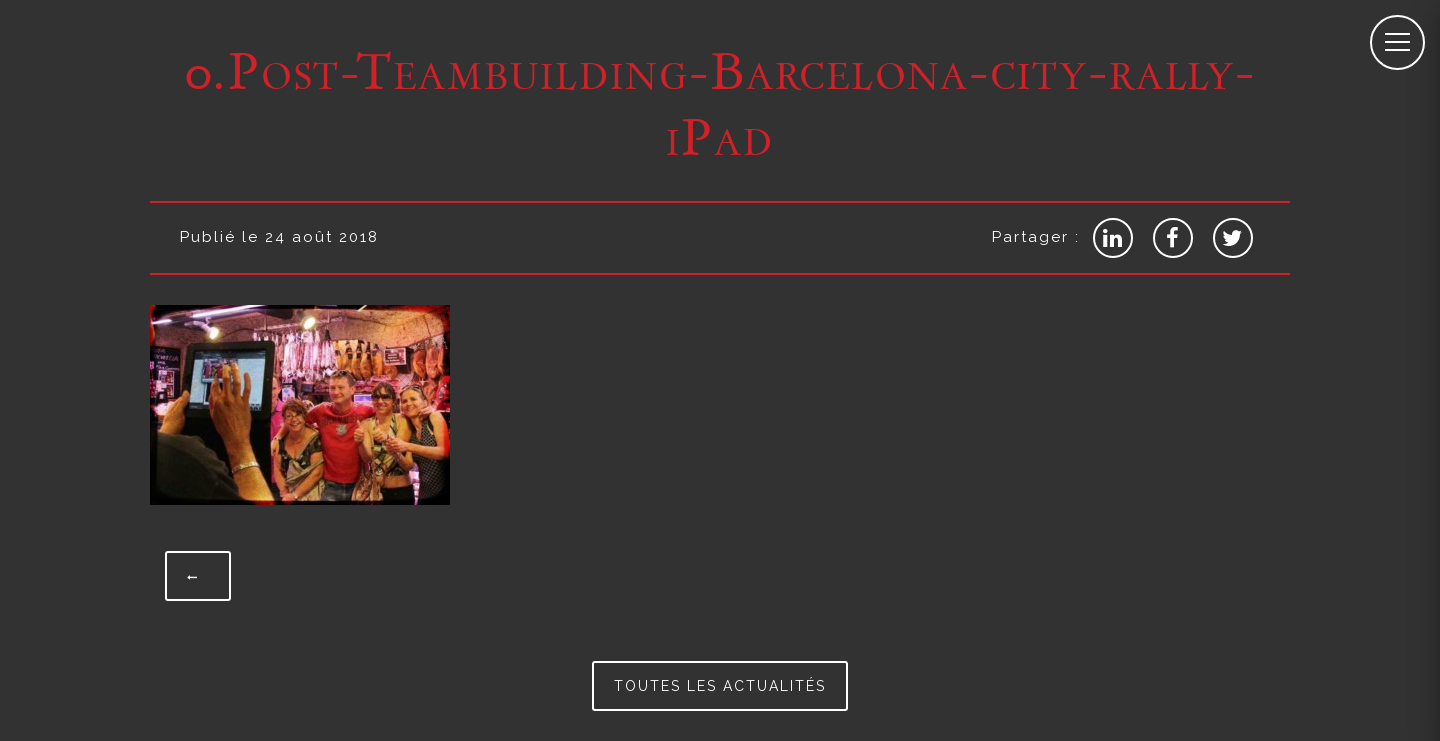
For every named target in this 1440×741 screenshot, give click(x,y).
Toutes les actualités (720, 686)
